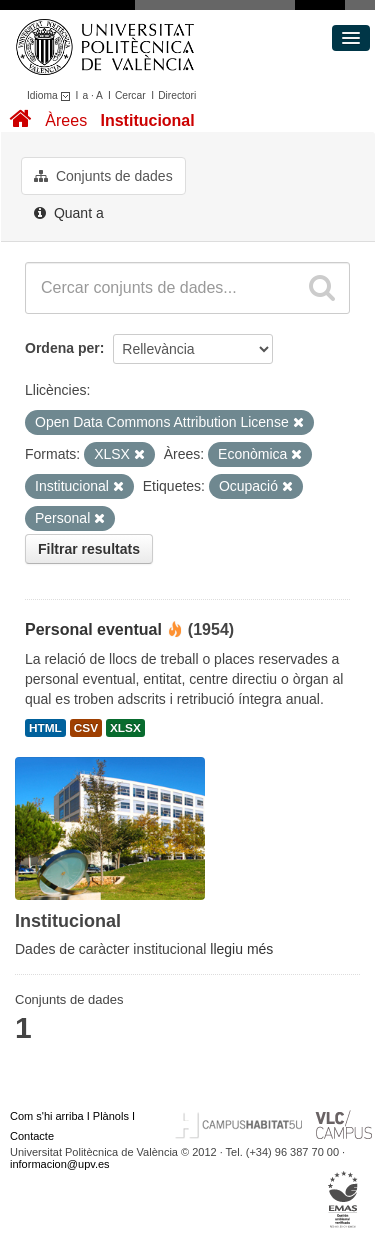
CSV (86, 728)
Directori (177, 95)
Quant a (69, 213)
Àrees (66, 120)
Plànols (111, 1116)
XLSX (125, 728)
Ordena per (62, 348)
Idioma (51, 95)
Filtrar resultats (89, 549)
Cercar (130, 95)
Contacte (32, 1136)
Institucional (147, 120)
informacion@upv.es (60, 1164)
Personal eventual (93, 629)
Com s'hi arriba (47, 1116)
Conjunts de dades (103, 176)
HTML (45, 728)
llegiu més (241, 949)
